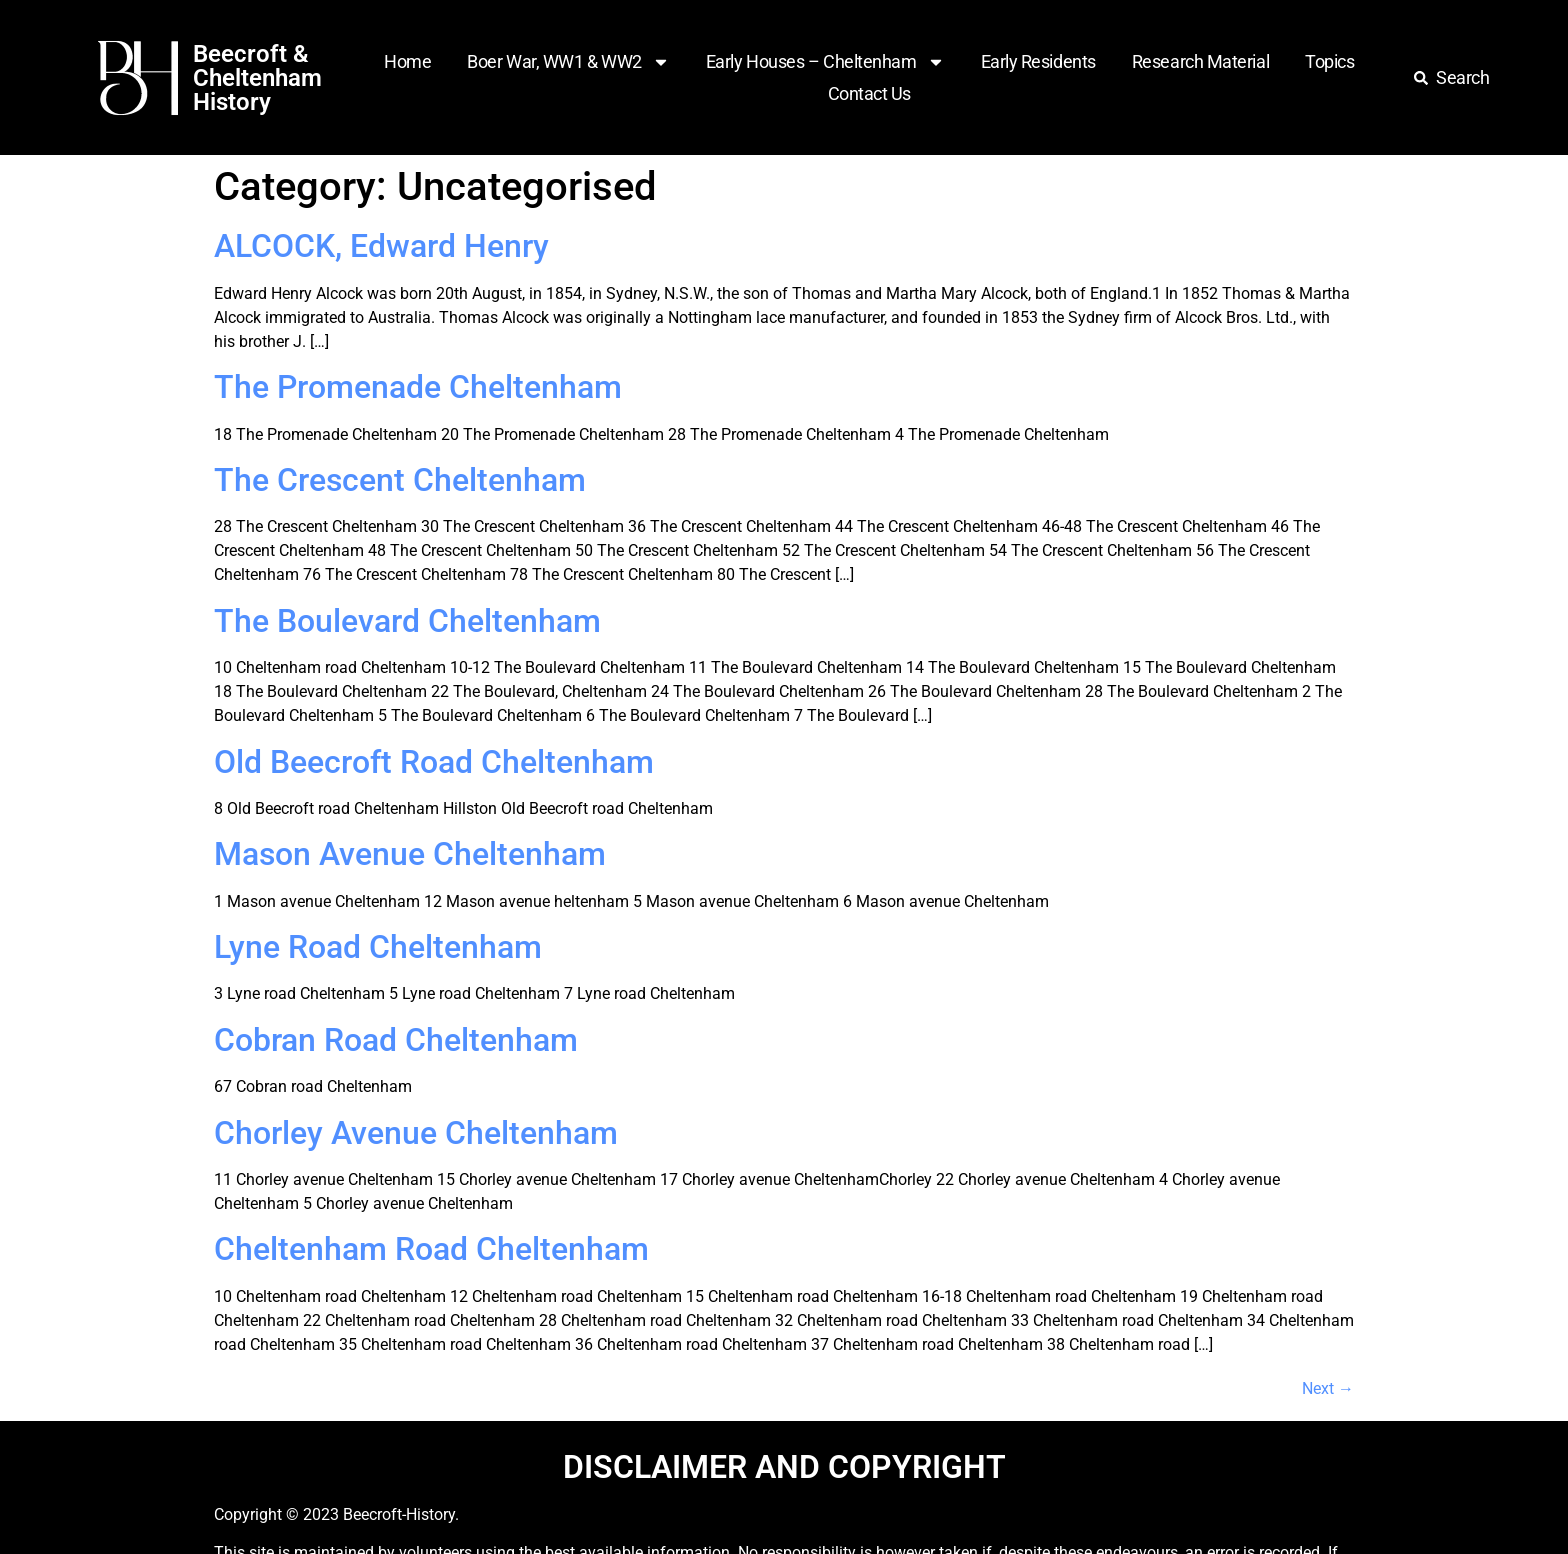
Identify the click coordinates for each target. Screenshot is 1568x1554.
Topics (1329, 61)
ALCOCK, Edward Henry (381, 246)
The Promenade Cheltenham (418, 387)
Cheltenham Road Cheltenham (431, 1249)
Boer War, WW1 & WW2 (568, 62)
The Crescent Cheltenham (400, 480)
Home (407, 61)
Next (1328, 1388)
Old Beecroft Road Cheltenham (434, 762)
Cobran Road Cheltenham (396, 1040)
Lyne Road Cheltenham (378, 947)
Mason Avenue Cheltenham (410, 854)
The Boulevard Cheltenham (407, 621)
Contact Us (870, 93)
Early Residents (1038, 61)
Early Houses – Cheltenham (825, 62)
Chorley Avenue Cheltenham (416, 1133)
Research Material (1200, 61)
